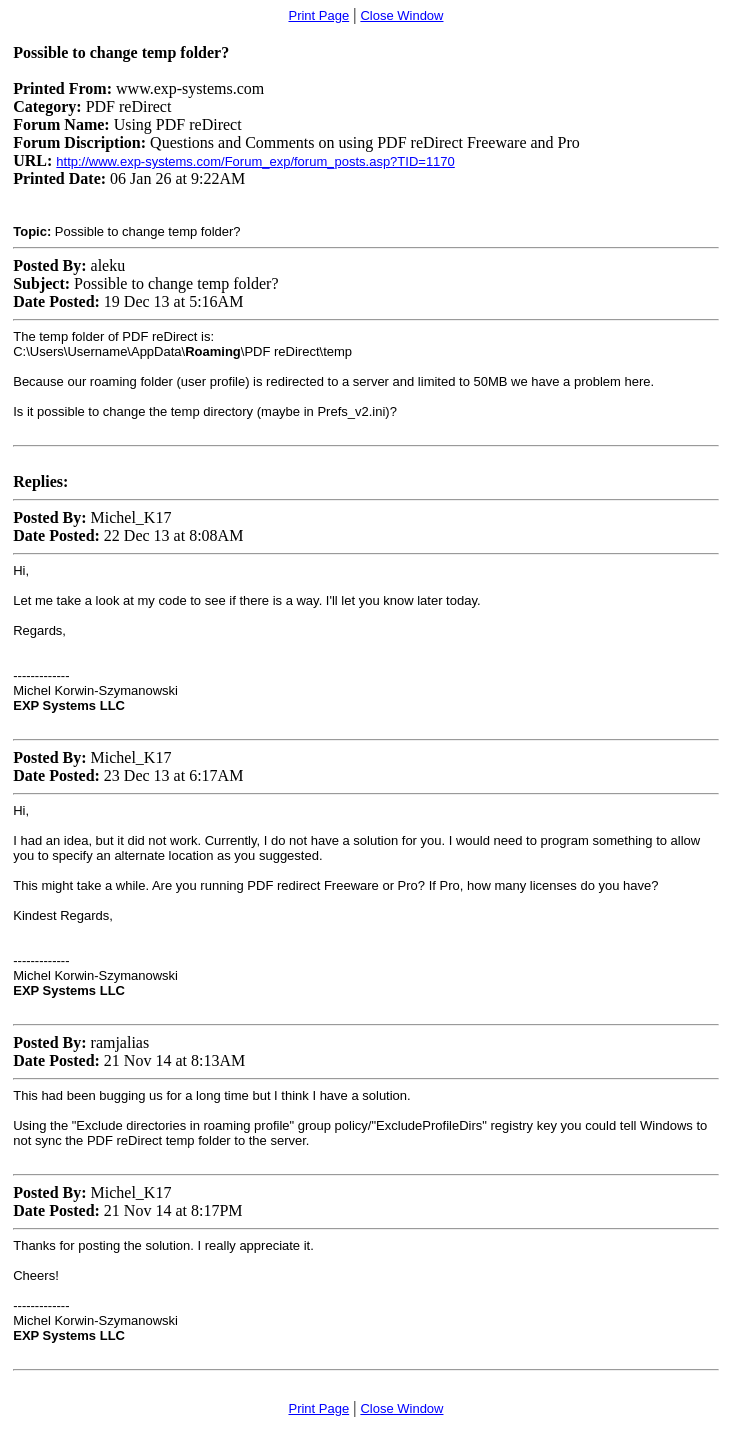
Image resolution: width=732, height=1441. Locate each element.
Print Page (318, 15)
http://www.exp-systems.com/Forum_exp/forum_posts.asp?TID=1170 (255, 161)
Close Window (401, 15)
